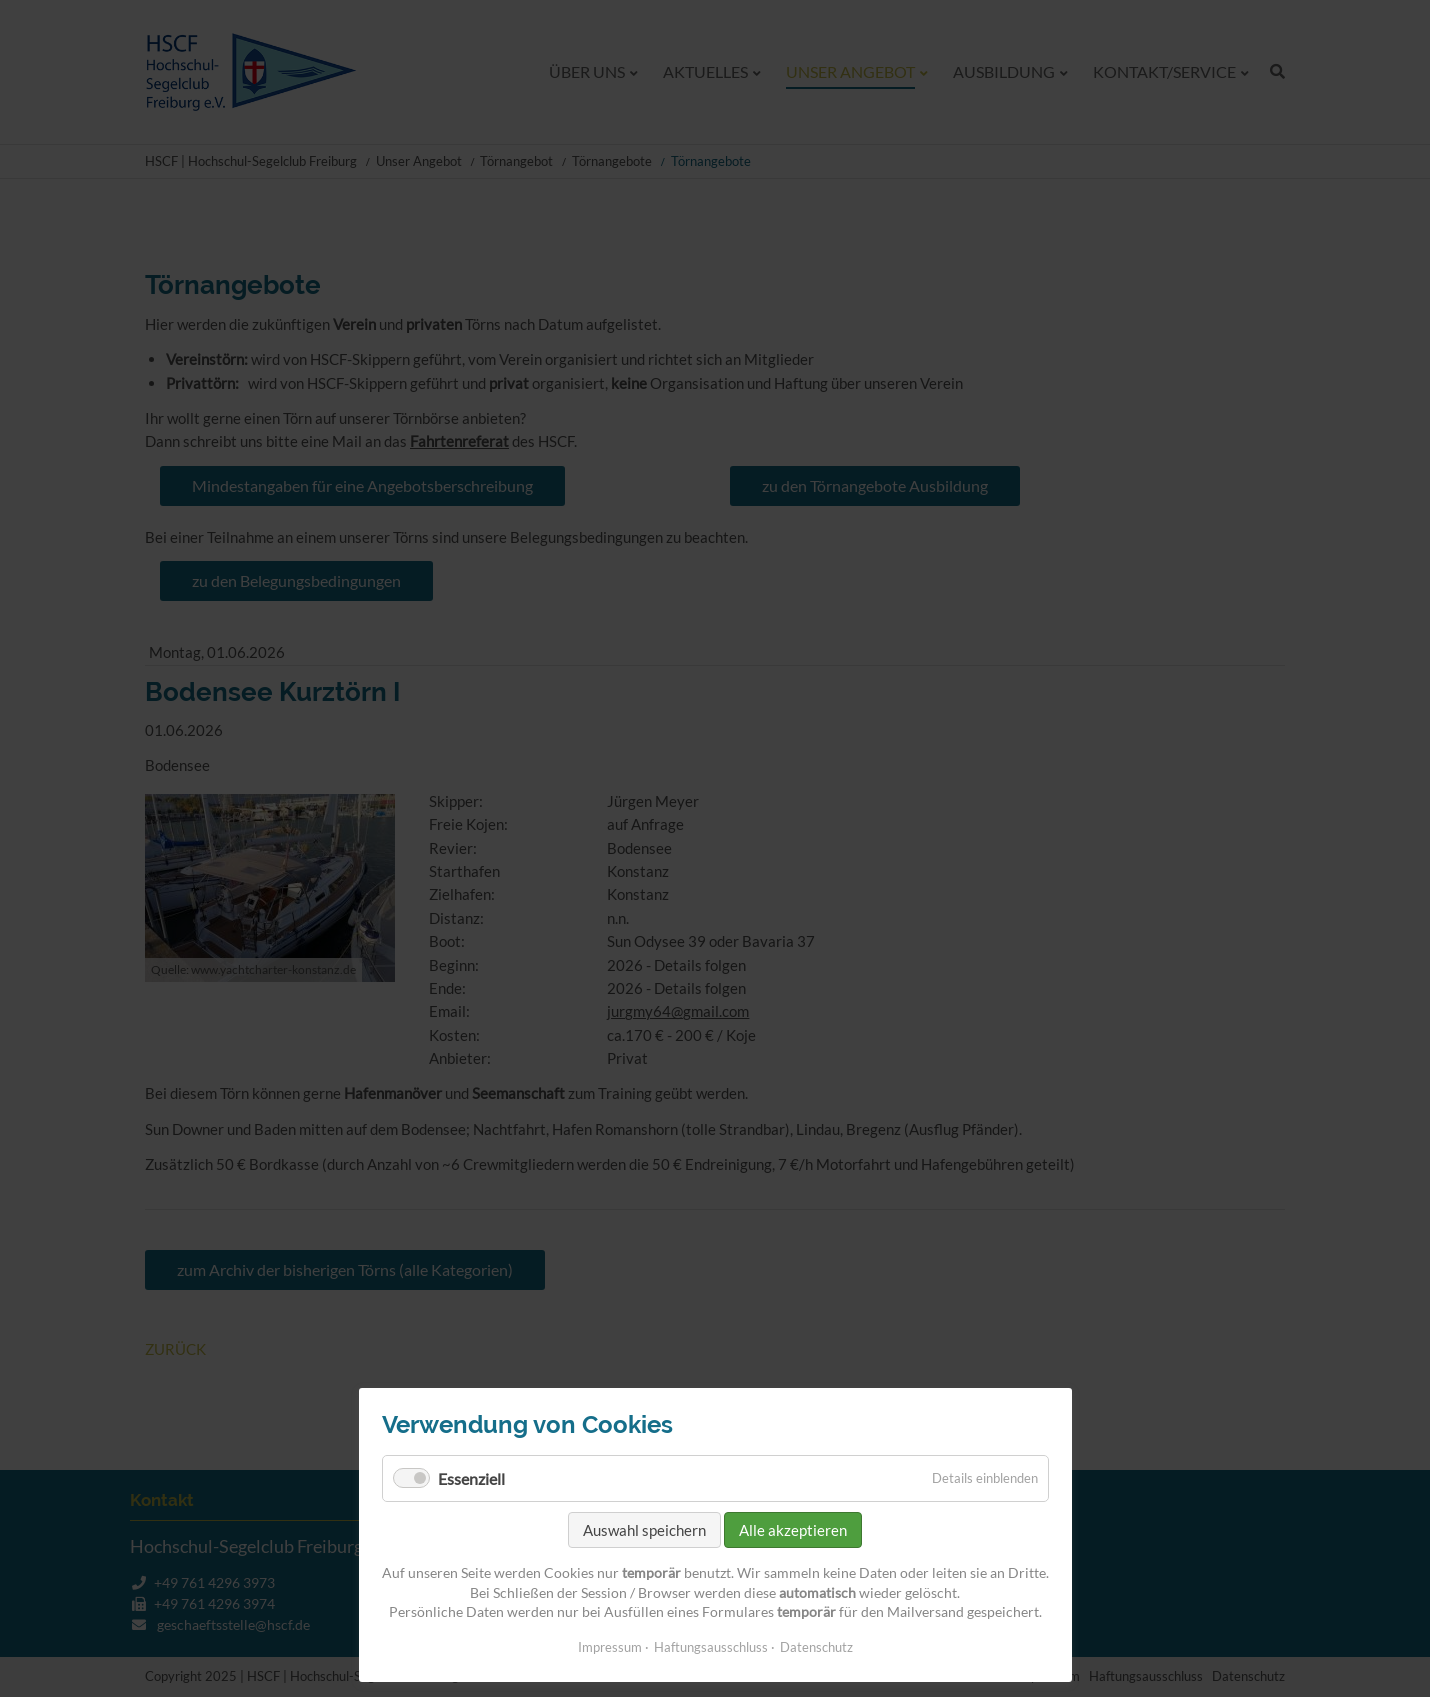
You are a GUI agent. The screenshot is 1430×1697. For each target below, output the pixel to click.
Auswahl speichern (644, 1530)
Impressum (610, 1647)
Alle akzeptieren (793, 1530)
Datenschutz (816, 1647)
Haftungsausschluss (711, 1647)
